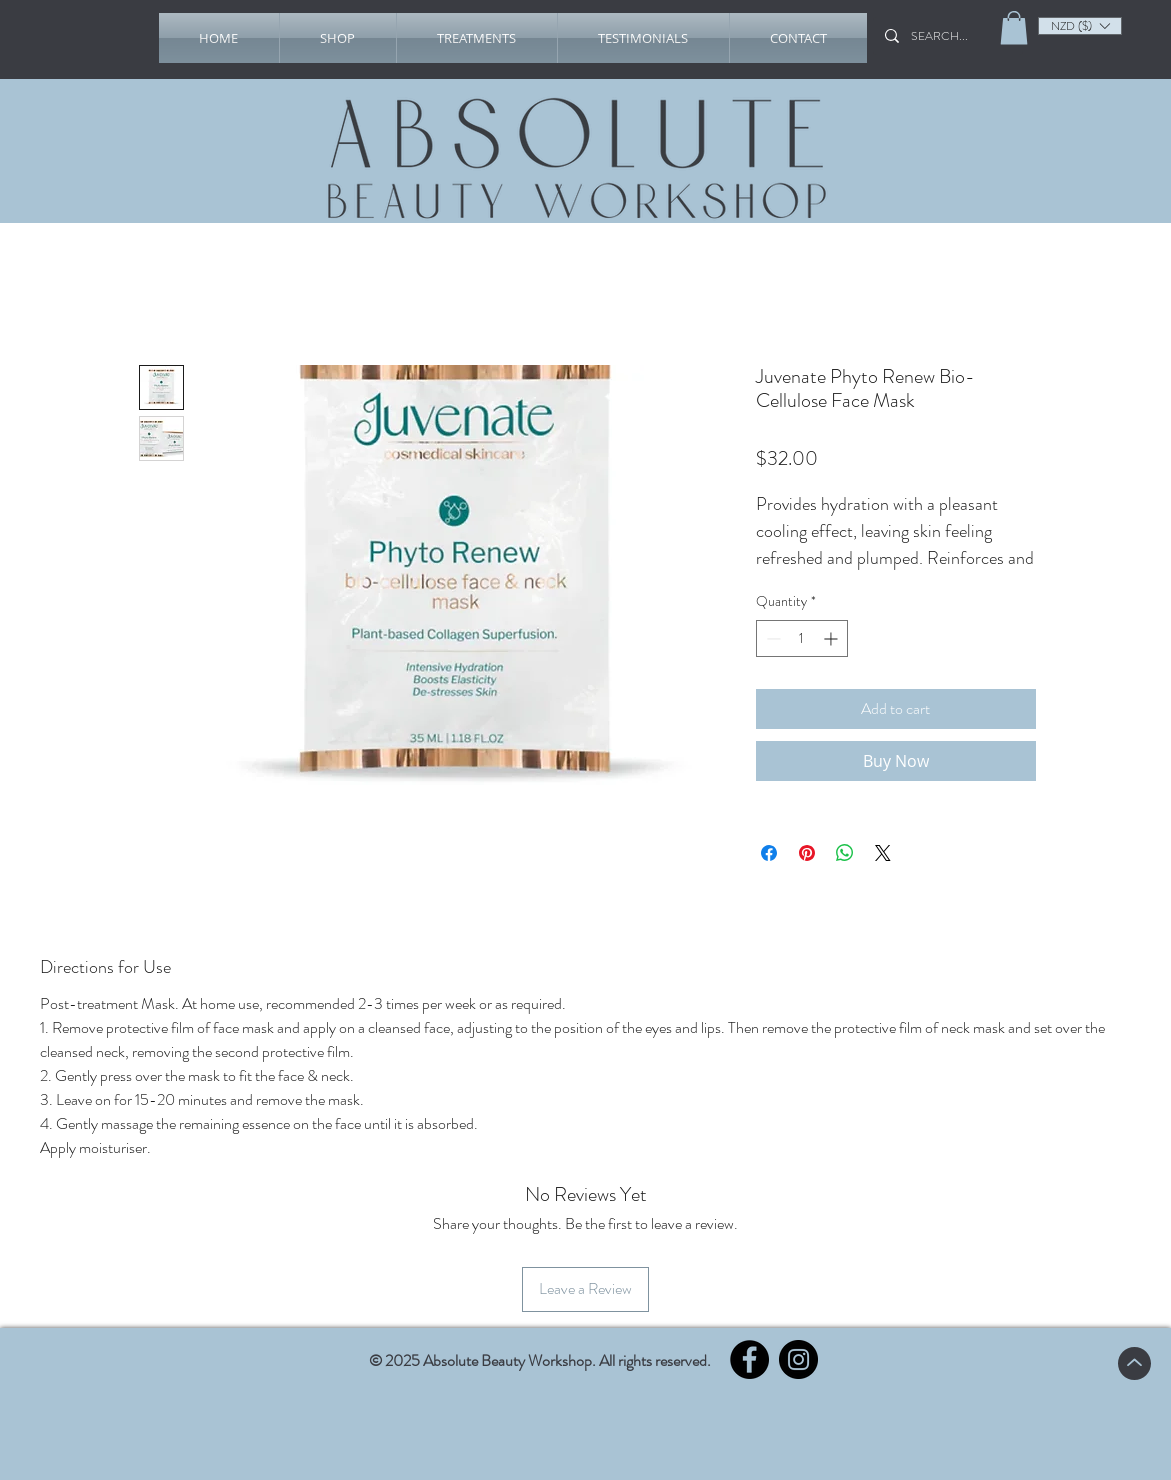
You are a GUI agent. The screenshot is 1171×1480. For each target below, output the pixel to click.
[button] (338, 38)
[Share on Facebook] (769, 853)
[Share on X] (883, 853)
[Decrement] (771, 638)
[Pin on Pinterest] (807, 853)
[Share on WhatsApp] (845, 853)
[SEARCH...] (946, 36)
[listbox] (1080, 26)
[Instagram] (798, 1359)
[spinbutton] (802, 638)
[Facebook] (749, 1359)
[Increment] (832, 638)
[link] (1014, 27)
